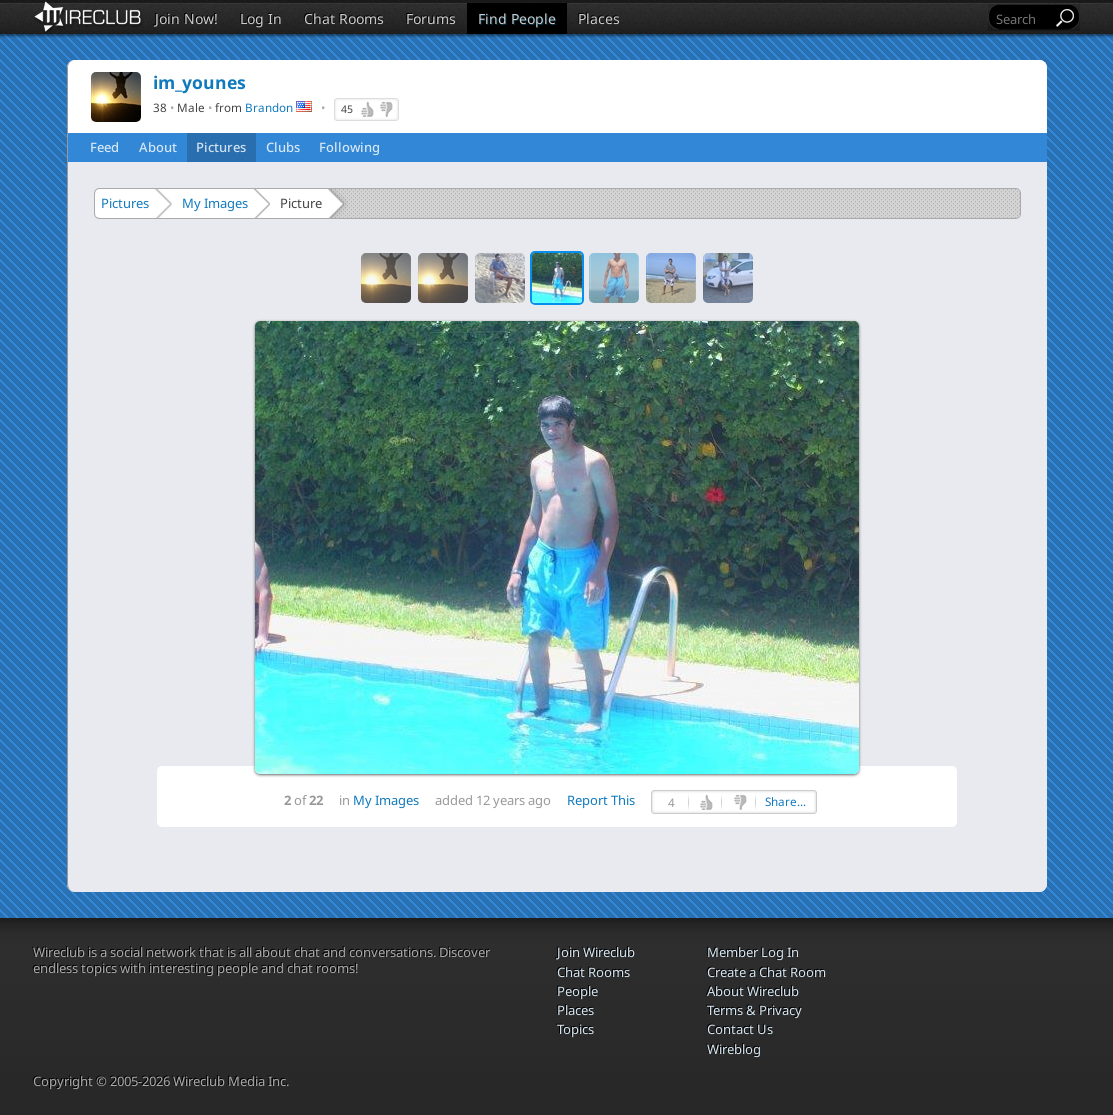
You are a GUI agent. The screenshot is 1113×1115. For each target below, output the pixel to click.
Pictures (221, 147)
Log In (261, 18)
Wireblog (734, 1049)
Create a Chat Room (766, 972)
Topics (575, 1029)
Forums (431, 18)
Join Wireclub (596, 952)
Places (599, 18)
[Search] (1022, 18)
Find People (517, 18)
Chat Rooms (344, 18)
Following (349, 147)
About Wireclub (753, 991)
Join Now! (186, 18)
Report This (601, 800)
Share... (785, 801)
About (158, 147)
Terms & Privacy (754, 1010)
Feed (104, 147)
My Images (215, 203)
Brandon (269, 107)
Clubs (283, 147)
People (577, 991)
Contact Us (740, 1029)
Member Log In (753, 952)
